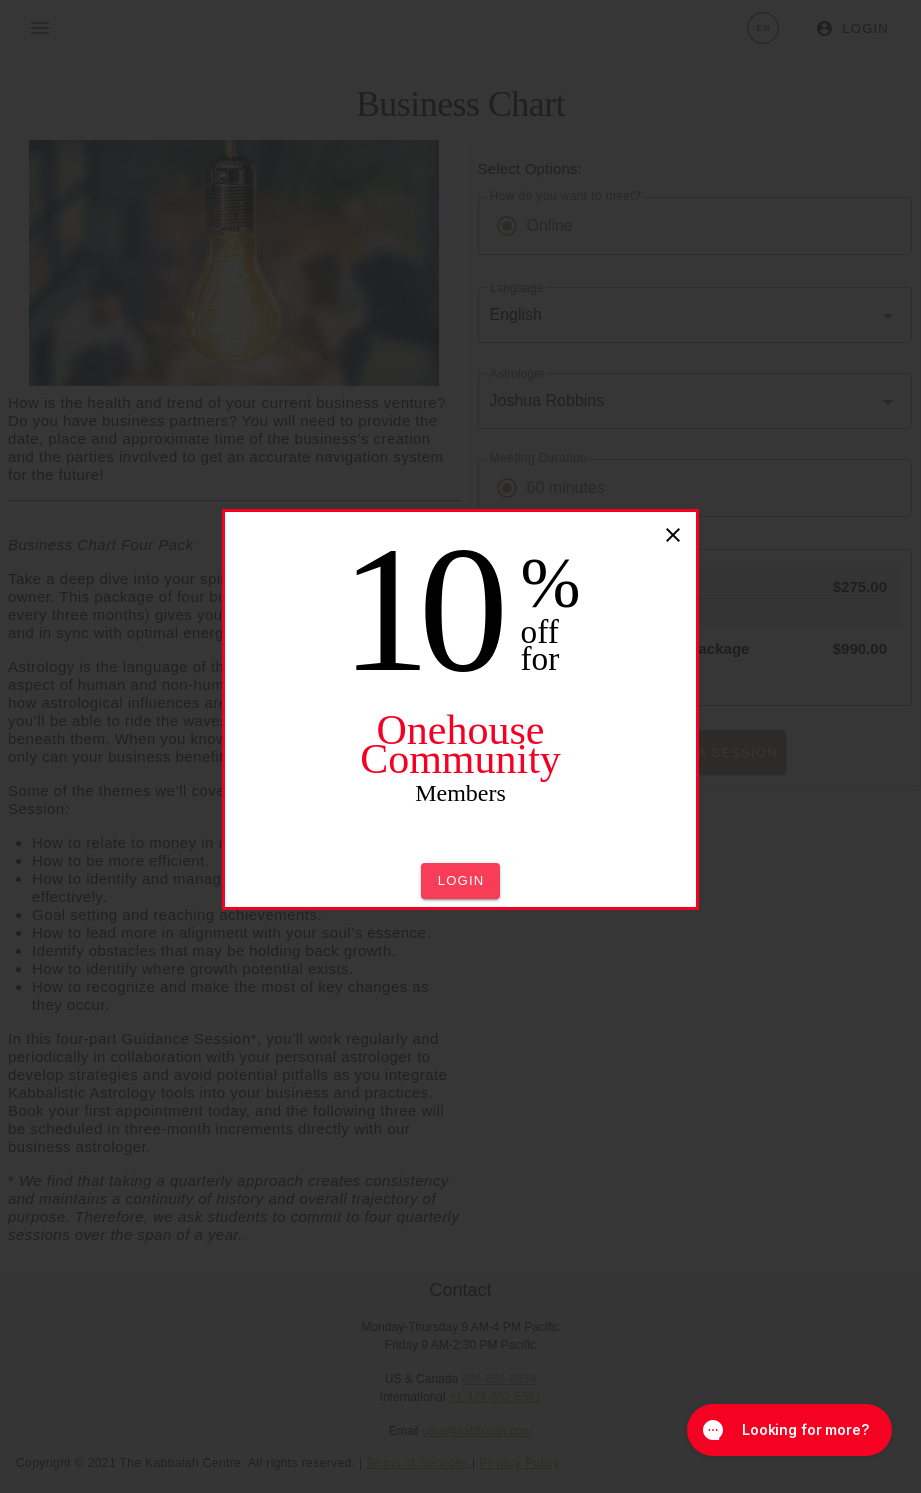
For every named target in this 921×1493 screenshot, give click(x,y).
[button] (461, 881)
